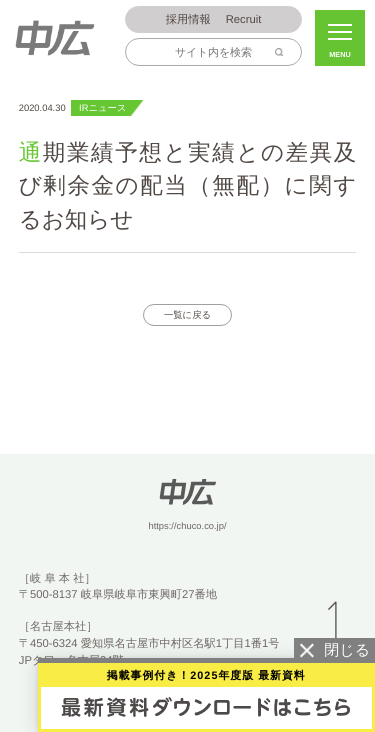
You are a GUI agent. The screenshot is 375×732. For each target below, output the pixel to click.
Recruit (214, 20)
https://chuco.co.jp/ (187, 526)
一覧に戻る (187, 315)
